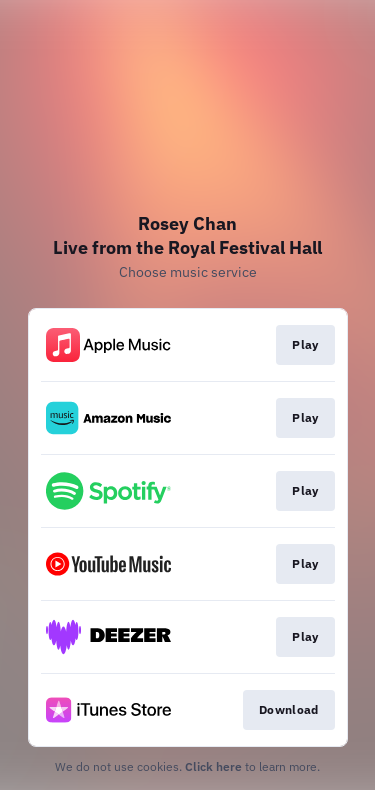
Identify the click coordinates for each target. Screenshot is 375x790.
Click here (213, 766)
